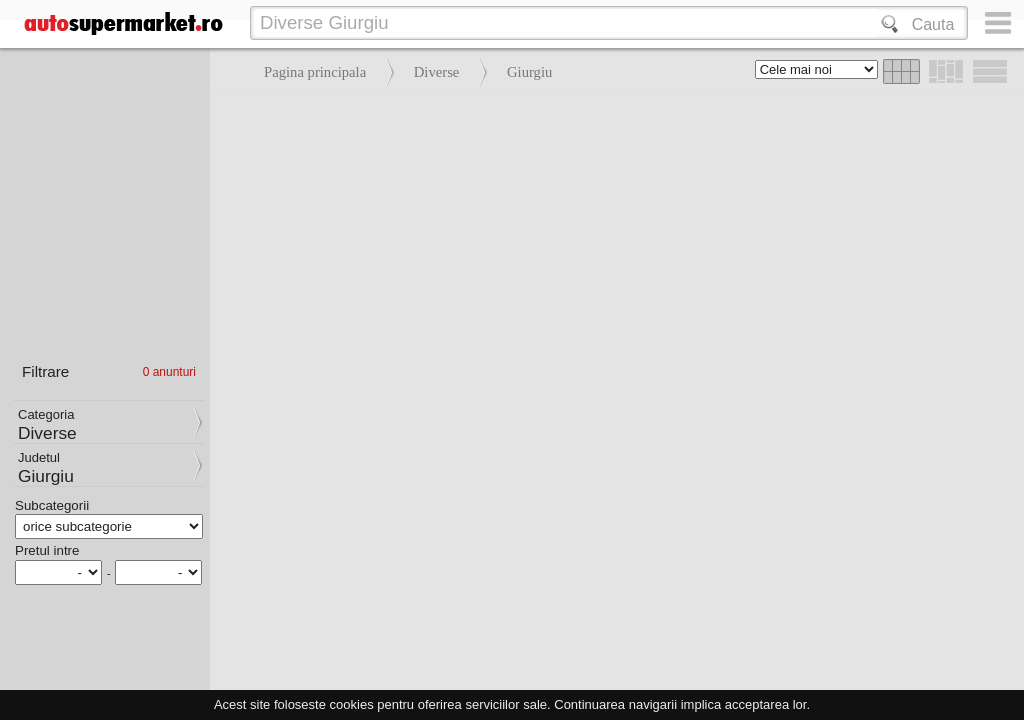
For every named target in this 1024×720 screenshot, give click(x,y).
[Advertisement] (612, 240)
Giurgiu (529, 72)
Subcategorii (52, 505)
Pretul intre (47, 550)
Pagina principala (315, 72)
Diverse (437, 72)
